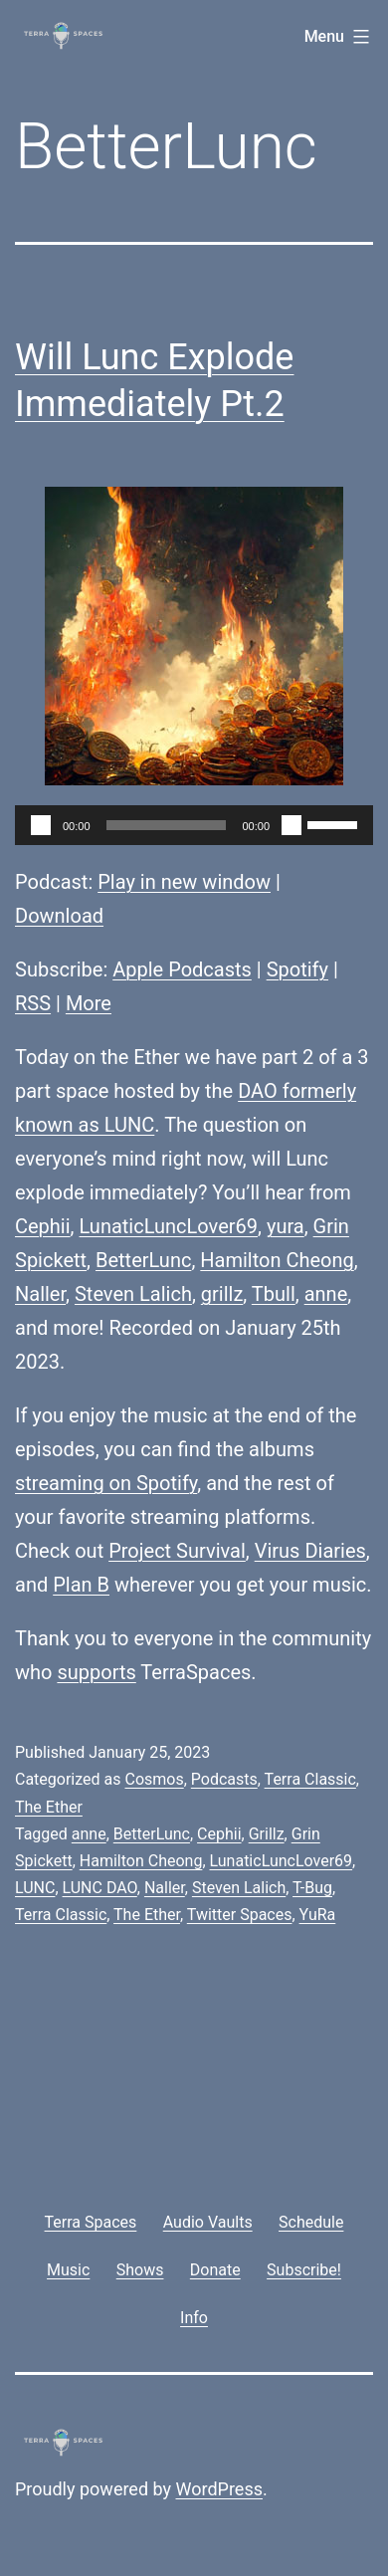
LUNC (35, 1887)
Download (59, 916)
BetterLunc (143, 1260)
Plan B (81, 1585)
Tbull (273, 1294)
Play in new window (184, 882)
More (88, 1003)
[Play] (41, 825)
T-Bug (312, 1887)
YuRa (317, 1914)
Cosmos (153, 1779)
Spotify (297, 969)
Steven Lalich (133, 1294)
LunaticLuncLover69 (169, 1226)
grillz (222, 1294)
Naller (40, 1294)
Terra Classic (310, 1779)
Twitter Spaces (239, 1914)
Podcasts (224, 1779)
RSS (33, 1003)
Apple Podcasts (182, 969)
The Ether (49, 1807)
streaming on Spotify (106, 1483)
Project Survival (177, 1551)
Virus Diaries (310, 1551)
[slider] (166, 825)
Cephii (43, 1226)
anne (326, 1294)
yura (285, 1226)
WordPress (219, 2488)
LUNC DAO (100, 1887)
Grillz (267, 1834)
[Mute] (291, 825)
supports (96, 1672)
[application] (194, 825)
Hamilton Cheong (277, 1260)
